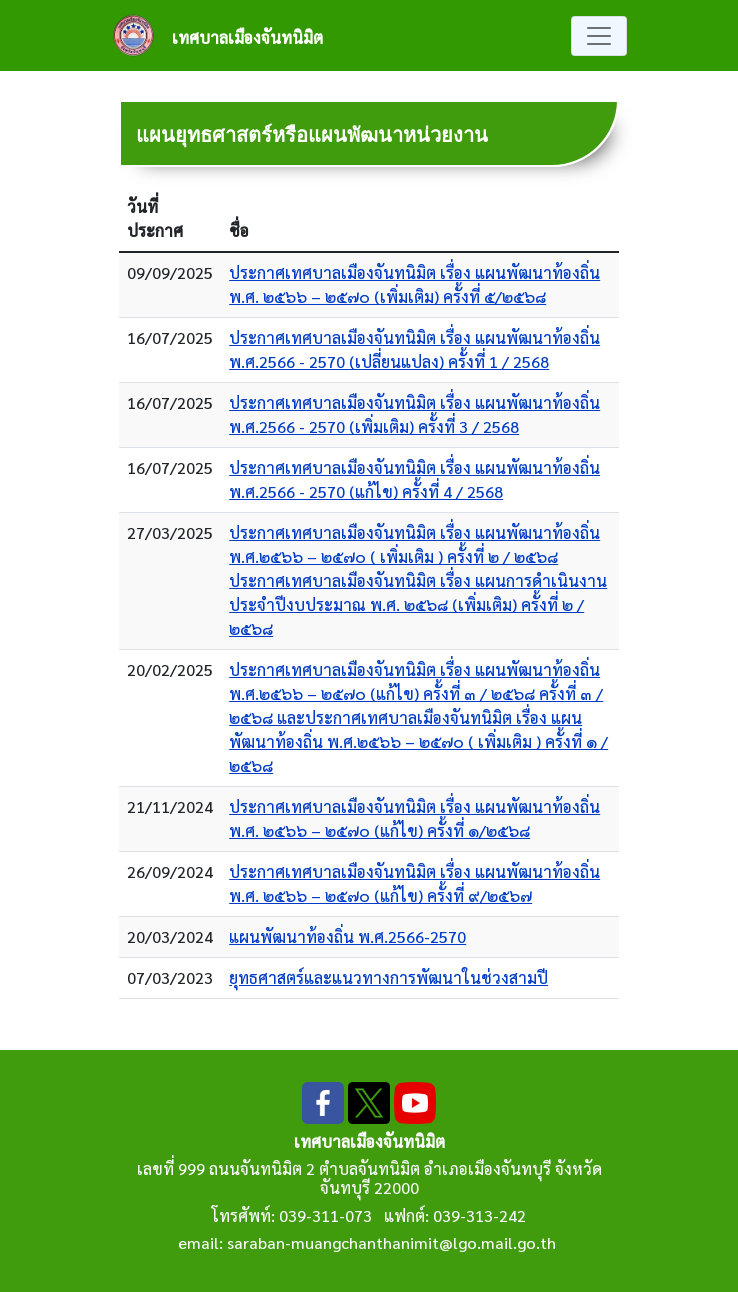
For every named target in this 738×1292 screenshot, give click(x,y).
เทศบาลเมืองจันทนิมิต (247, 37)
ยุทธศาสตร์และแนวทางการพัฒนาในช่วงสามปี (388, 977)
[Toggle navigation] (599, 36)
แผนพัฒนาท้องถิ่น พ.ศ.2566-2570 (347, 936)
